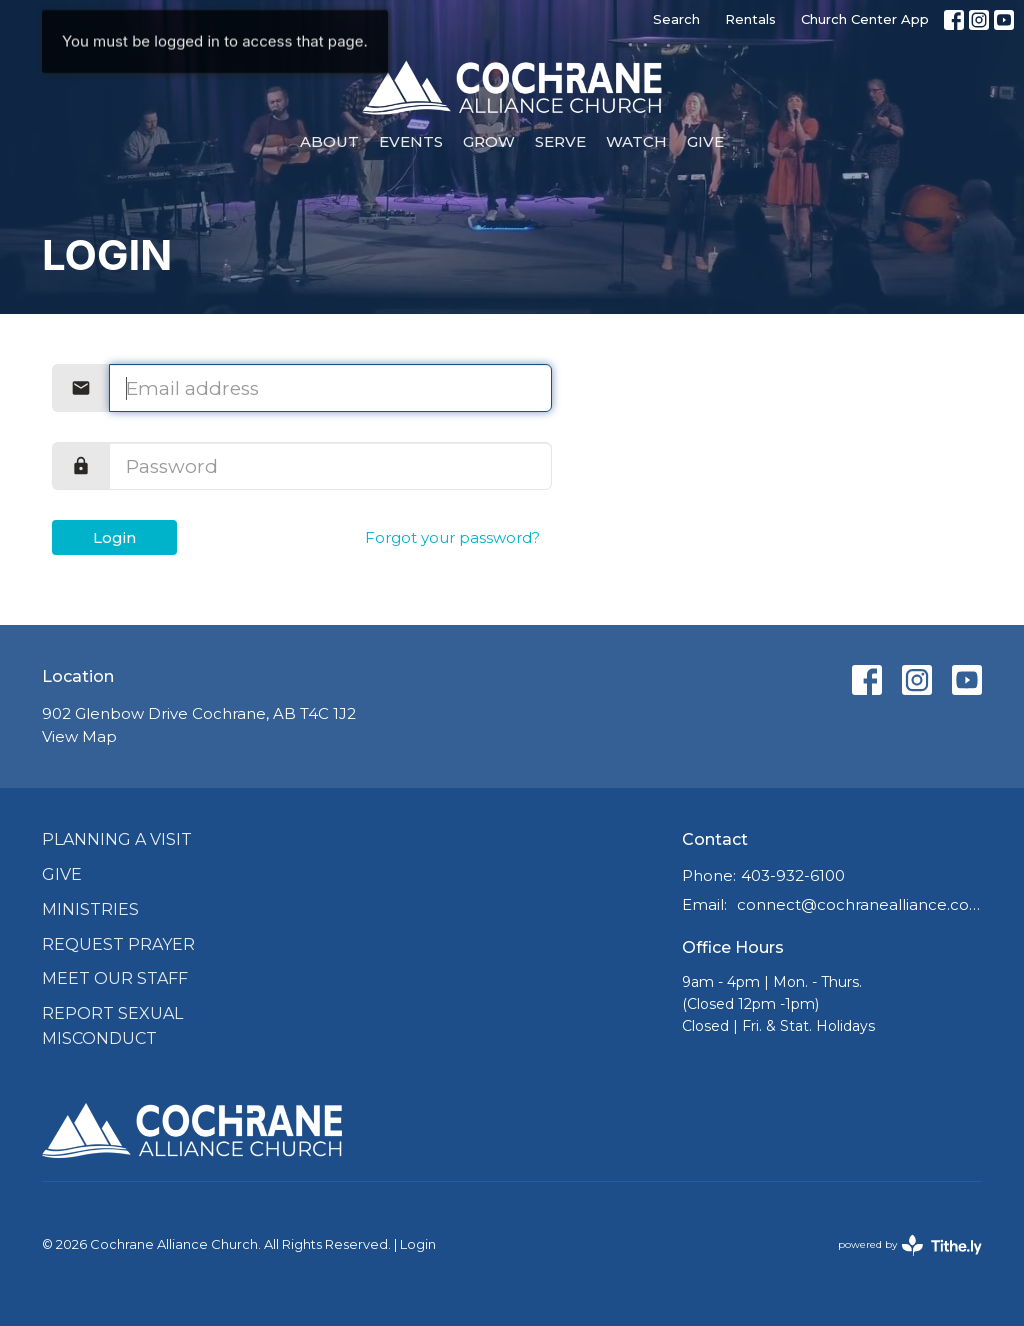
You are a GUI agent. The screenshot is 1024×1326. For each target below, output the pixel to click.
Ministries (90, 909)
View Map (79, 736)
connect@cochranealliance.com (859, 904)
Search (676, 19)
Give (705, 141)
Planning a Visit (117, 839)
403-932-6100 (793, 875)
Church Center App (865, 19)
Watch (636, 141)
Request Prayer (118, 944)
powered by (910, 1245)
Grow (489, 141)
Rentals (750, 19)
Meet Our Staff (115, 978)
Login (114, 537)
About (329, 141)
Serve (560, 141)
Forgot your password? (452, 537)
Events (411, 141)
